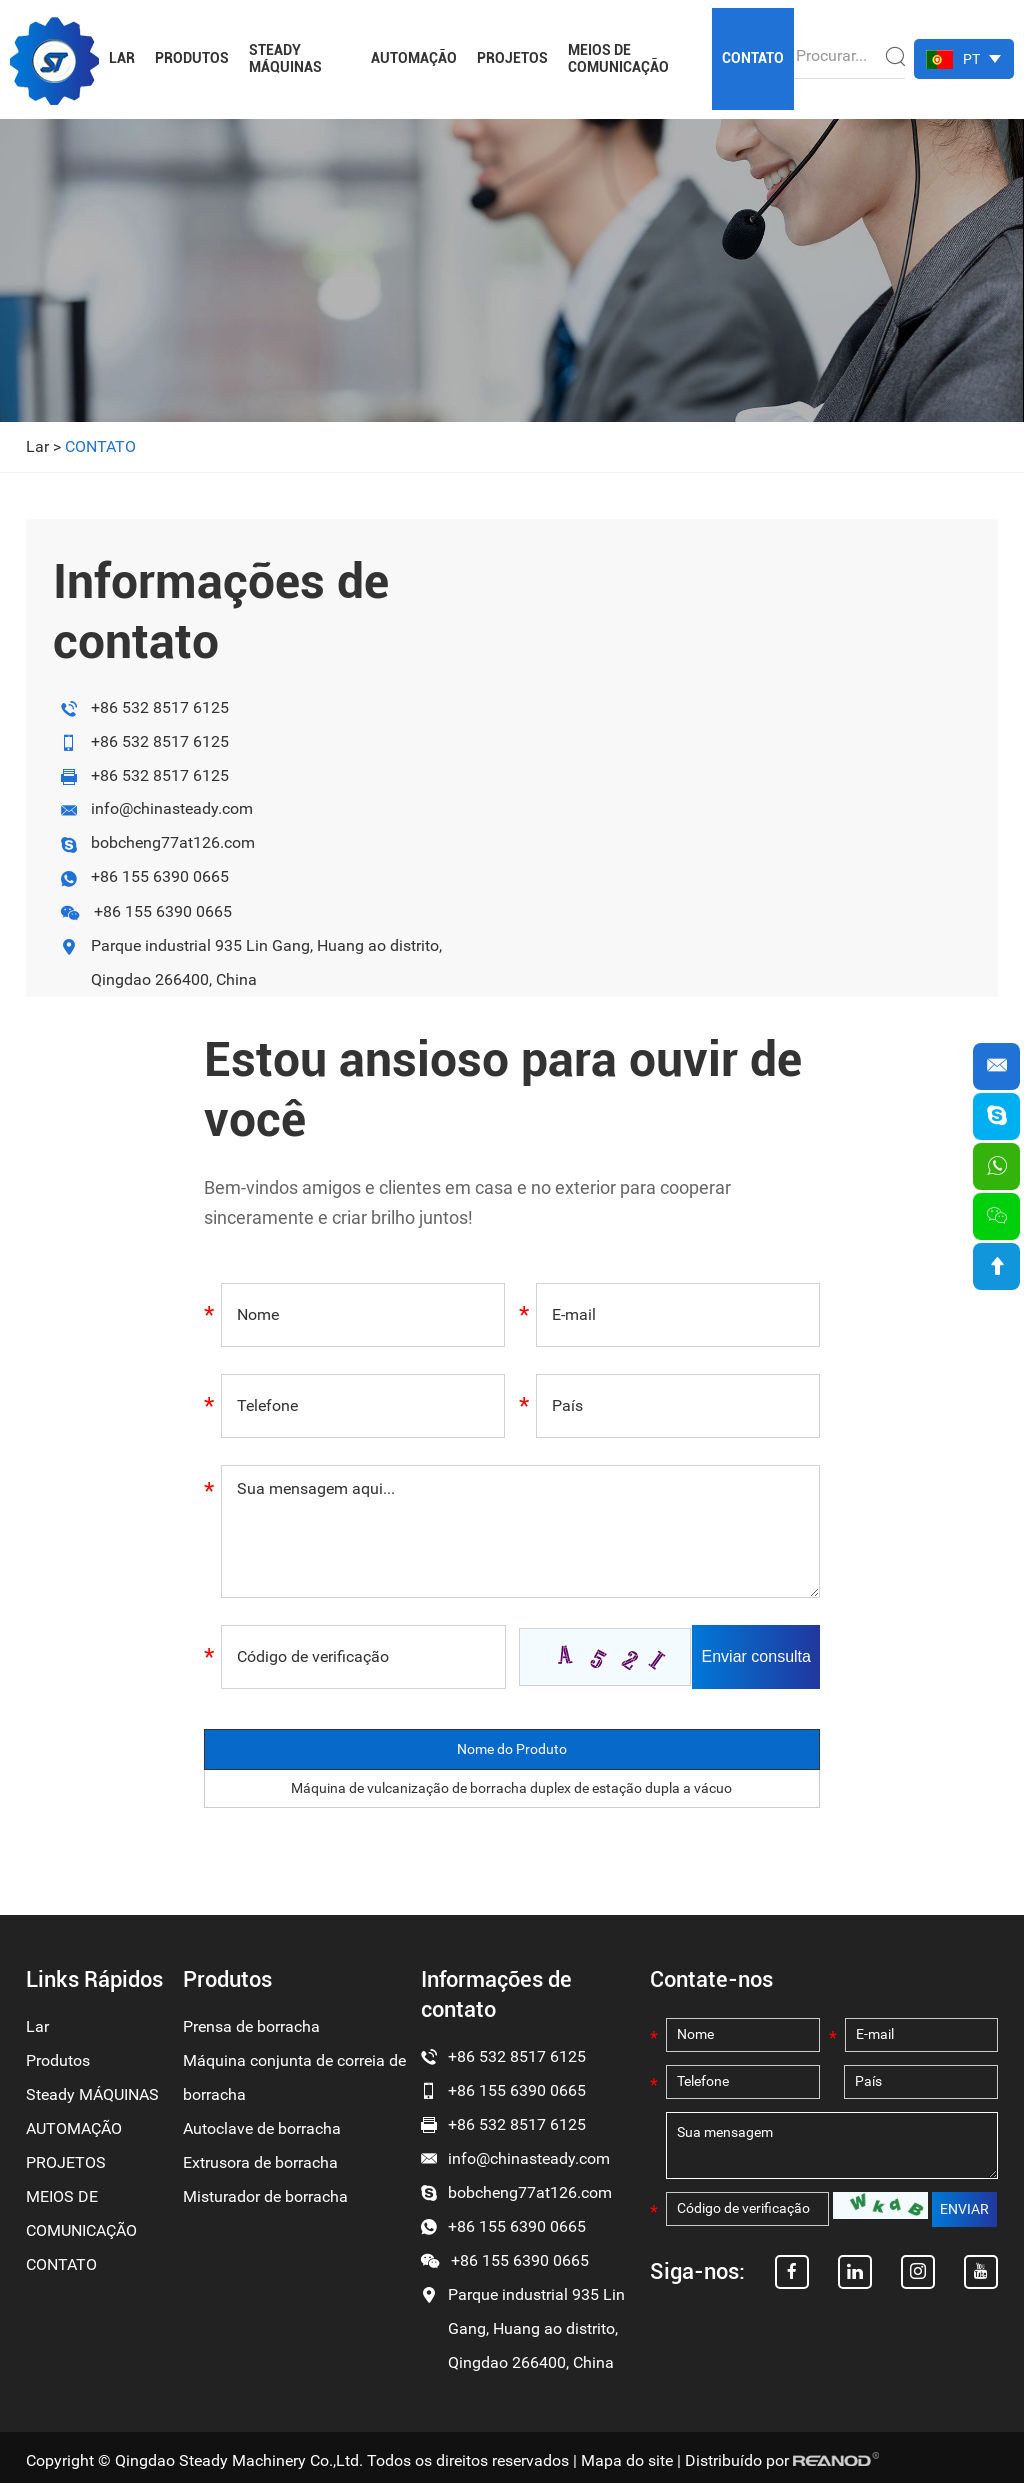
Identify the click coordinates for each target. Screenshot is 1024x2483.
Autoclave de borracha (262, 2128)
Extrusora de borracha (260, 2162)
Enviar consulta (757, 1656)
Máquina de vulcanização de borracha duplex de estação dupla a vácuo (511, 1788)
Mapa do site (627, 2460)
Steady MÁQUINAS (285, 58)
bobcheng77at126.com (173, 843)
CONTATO (753, 58)
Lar (122, 58)
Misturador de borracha (265, 2196)
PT (971, 59)
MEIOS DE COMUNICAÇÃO (618, 58)
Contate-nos (711, 1979)
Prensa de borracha (251, 2026)
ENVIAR (964, 2213)
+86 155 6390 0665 (160, 877)
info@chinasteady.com (172, 809)
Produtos (192, 58)
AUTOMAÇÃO (414, 58)
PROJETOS (512, 58)
